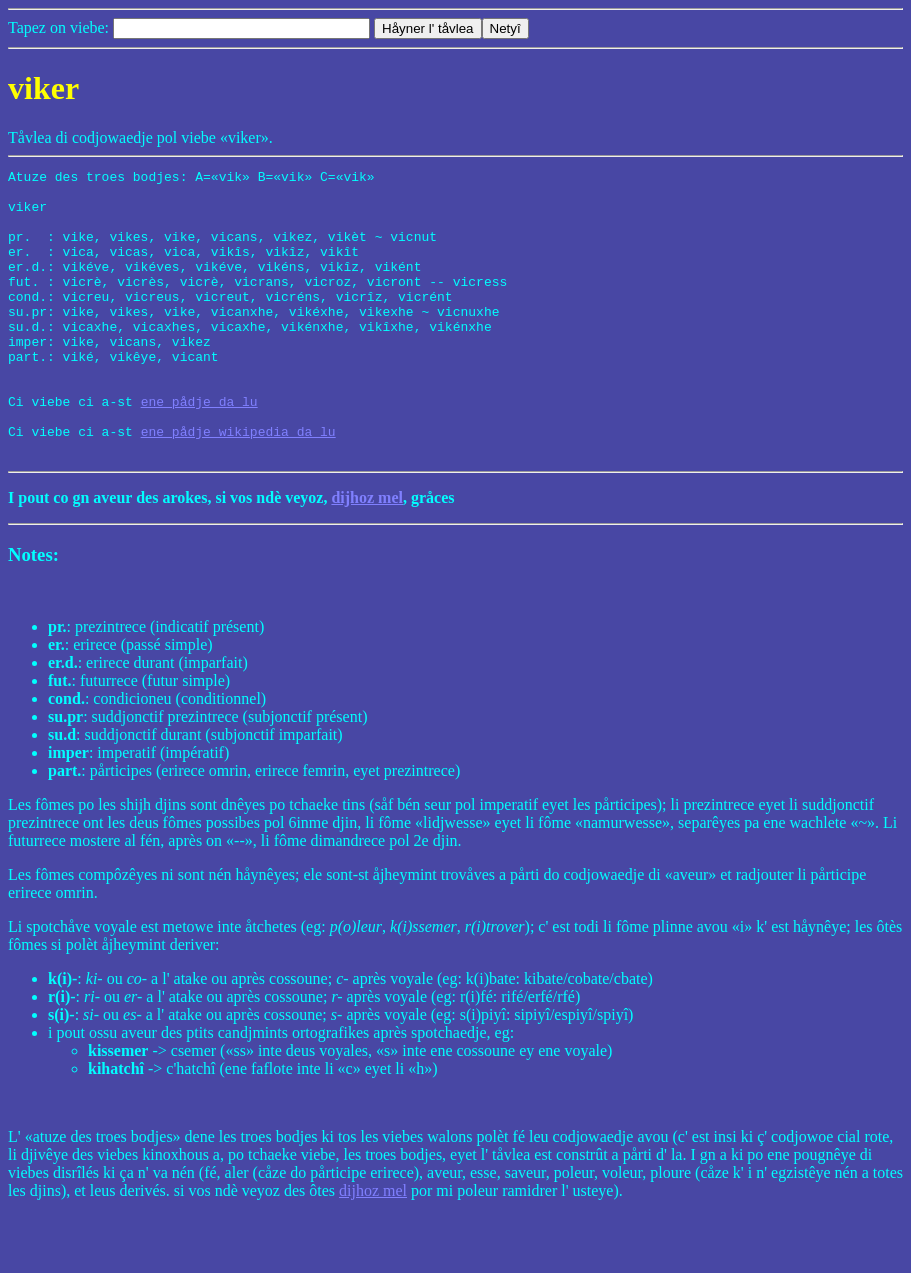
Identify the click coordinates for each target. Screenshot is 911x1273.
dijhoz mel (367, 554)
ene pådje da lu (199, 449)
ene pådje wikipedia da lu (238, 485)
